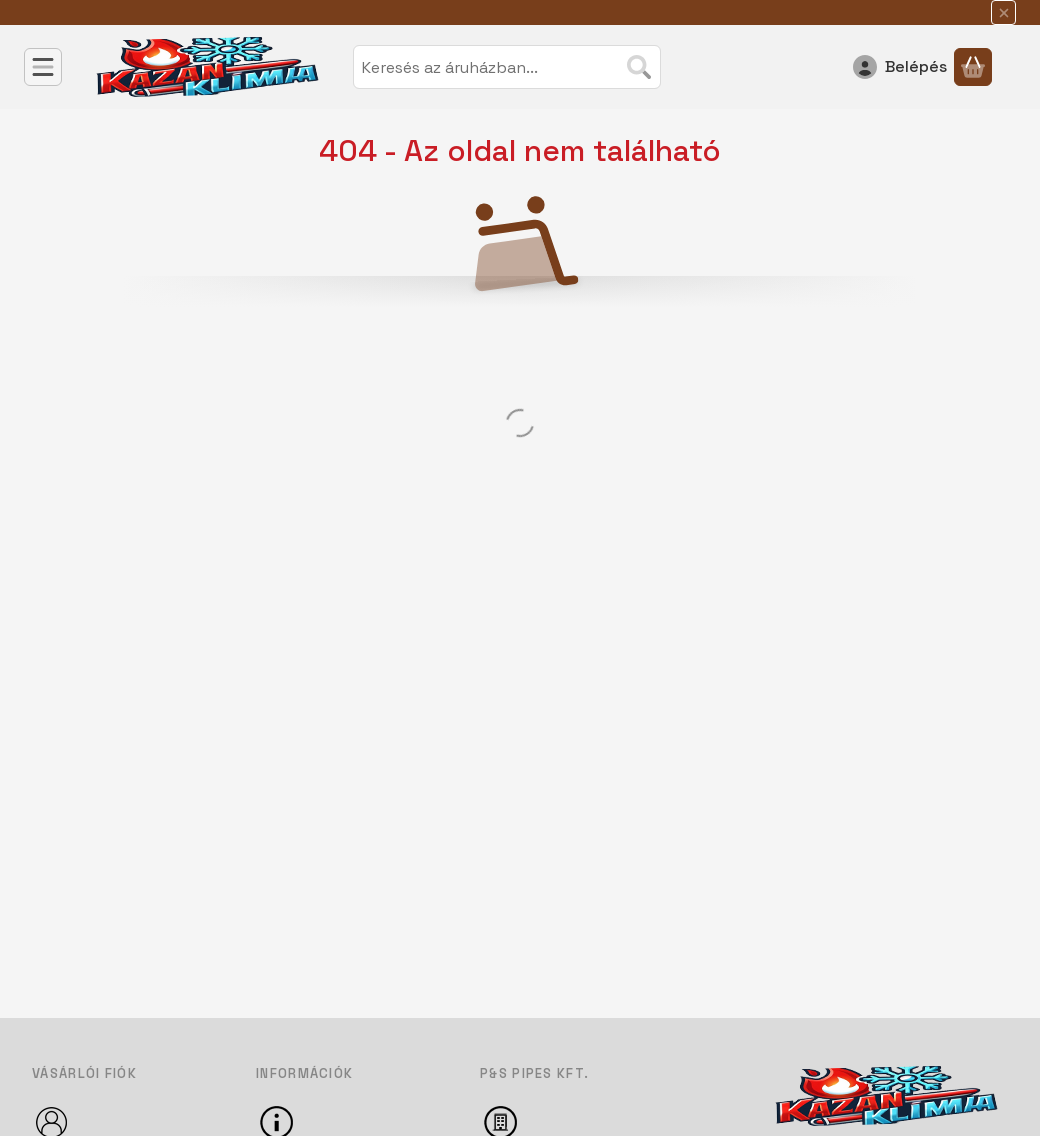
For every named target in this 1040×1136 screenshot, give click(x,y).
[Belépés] (900, 67)
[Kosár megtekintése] (973, 67)
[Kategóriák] (43, 67)
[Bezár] (1003, 12)
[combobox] (507, 67)
